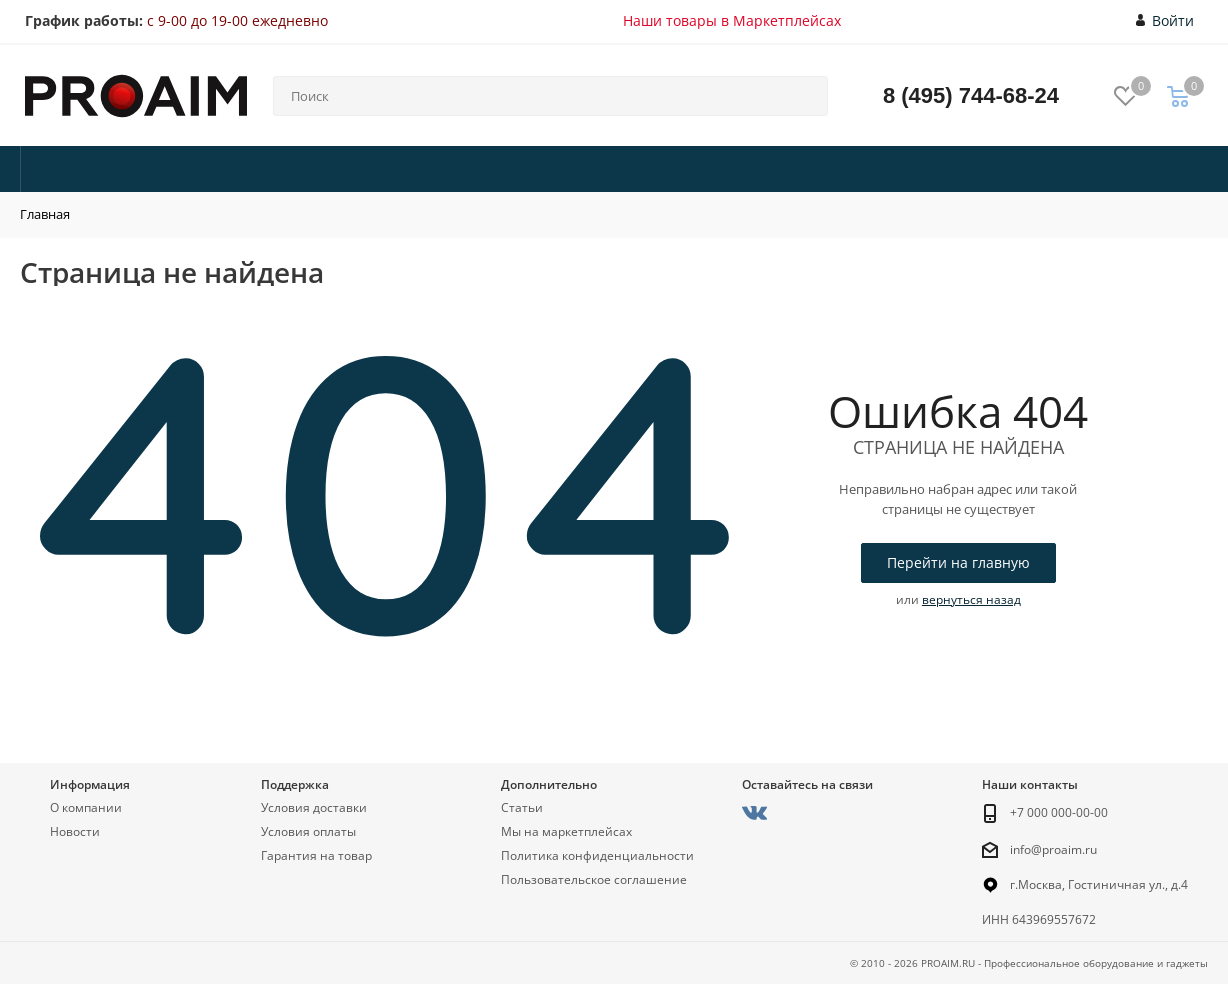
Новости (75, 831)
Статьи (522, 807)
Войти (1165, 21)
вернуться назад (971, 599)
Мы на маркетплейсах (566, 831)
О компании (86, 807)
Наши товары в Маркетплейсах (732, 20)
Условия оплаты (308, 831)
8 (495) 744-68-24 (971, 95)
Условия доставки (314, 807)
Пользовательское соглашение (594, 879)
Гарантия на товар (316, 855)
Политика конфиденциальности (597, 855)
